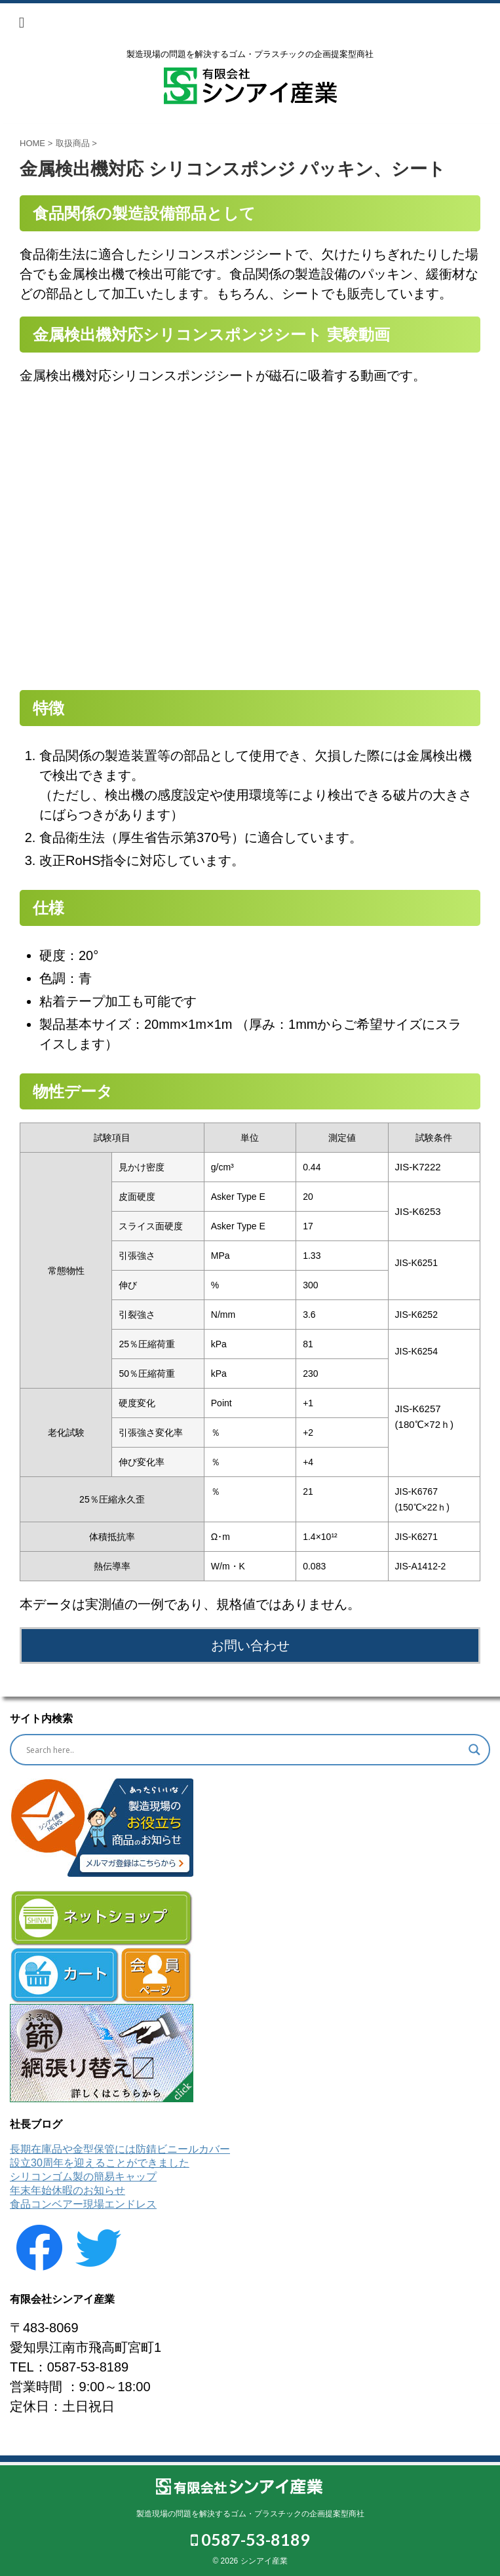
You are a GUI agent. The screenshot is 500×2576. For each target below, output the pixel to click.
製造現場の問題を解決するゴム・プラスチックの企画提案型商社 (250, 2513)
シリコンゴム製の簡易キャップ (83, 2176)
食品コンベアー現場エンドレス (83, 2204)
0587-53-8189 (250, 2539)
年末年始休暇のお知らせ (67, 2190)
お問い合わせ (250, 1645)
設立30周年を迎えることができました (99, 2162)
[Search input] (244, 1749)
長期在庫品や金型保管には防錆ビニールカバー (120, 2149)
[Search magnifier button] (474, 1749)
